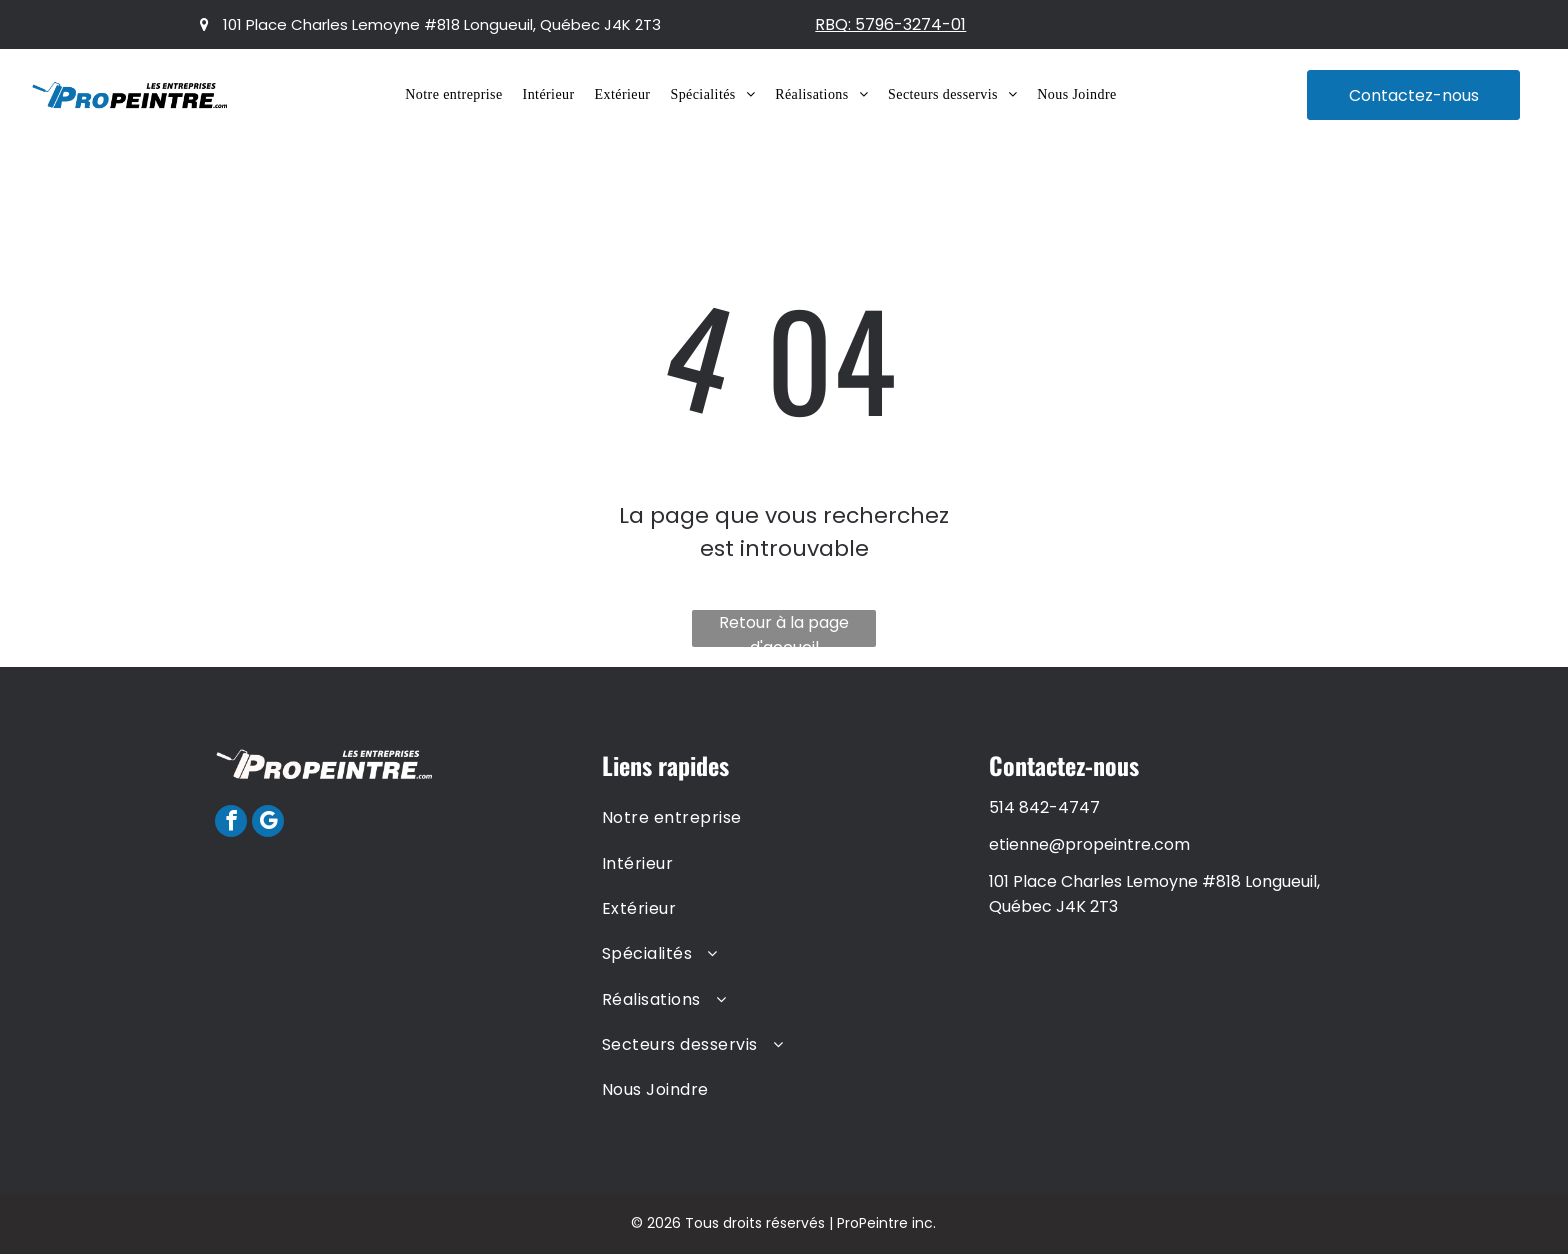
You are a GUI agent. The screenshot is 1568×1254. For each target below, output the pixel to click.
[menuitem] (453, 95)
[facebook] (231, 823)
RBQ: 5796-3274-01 (890, 24)
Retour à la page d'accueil (784, 629)
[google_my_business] (268, 823)
